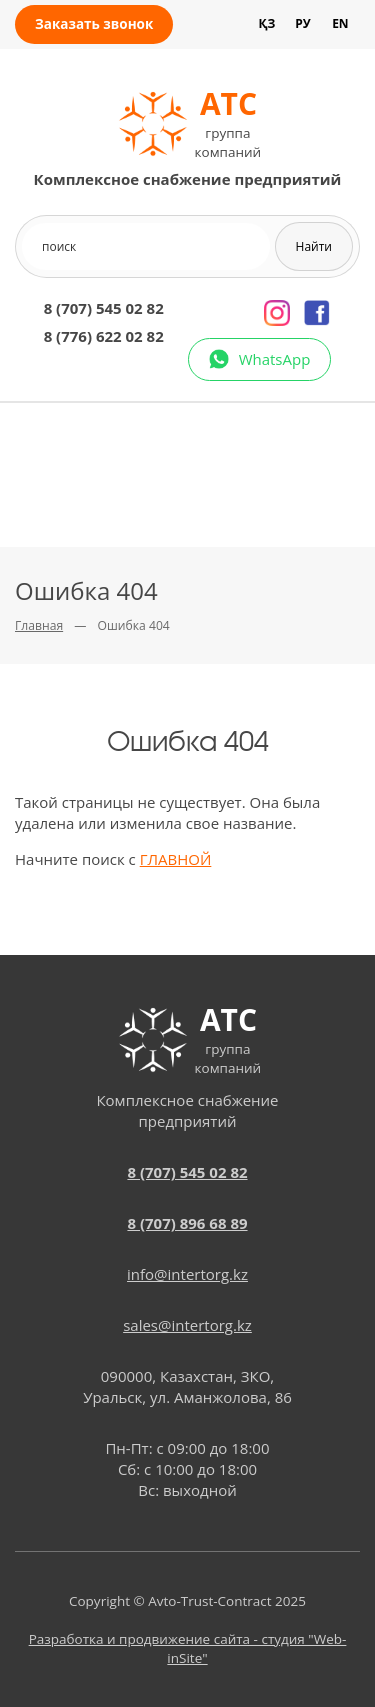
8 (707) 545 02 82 (104, 308)
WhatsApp (275, 359)
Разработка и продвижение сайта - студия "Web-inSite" (188, 1648)
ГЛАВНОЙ (176, 859)
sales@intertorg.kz (187, 1325)
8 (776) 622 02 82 (104, 336)
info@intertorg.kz (187, 1274)
